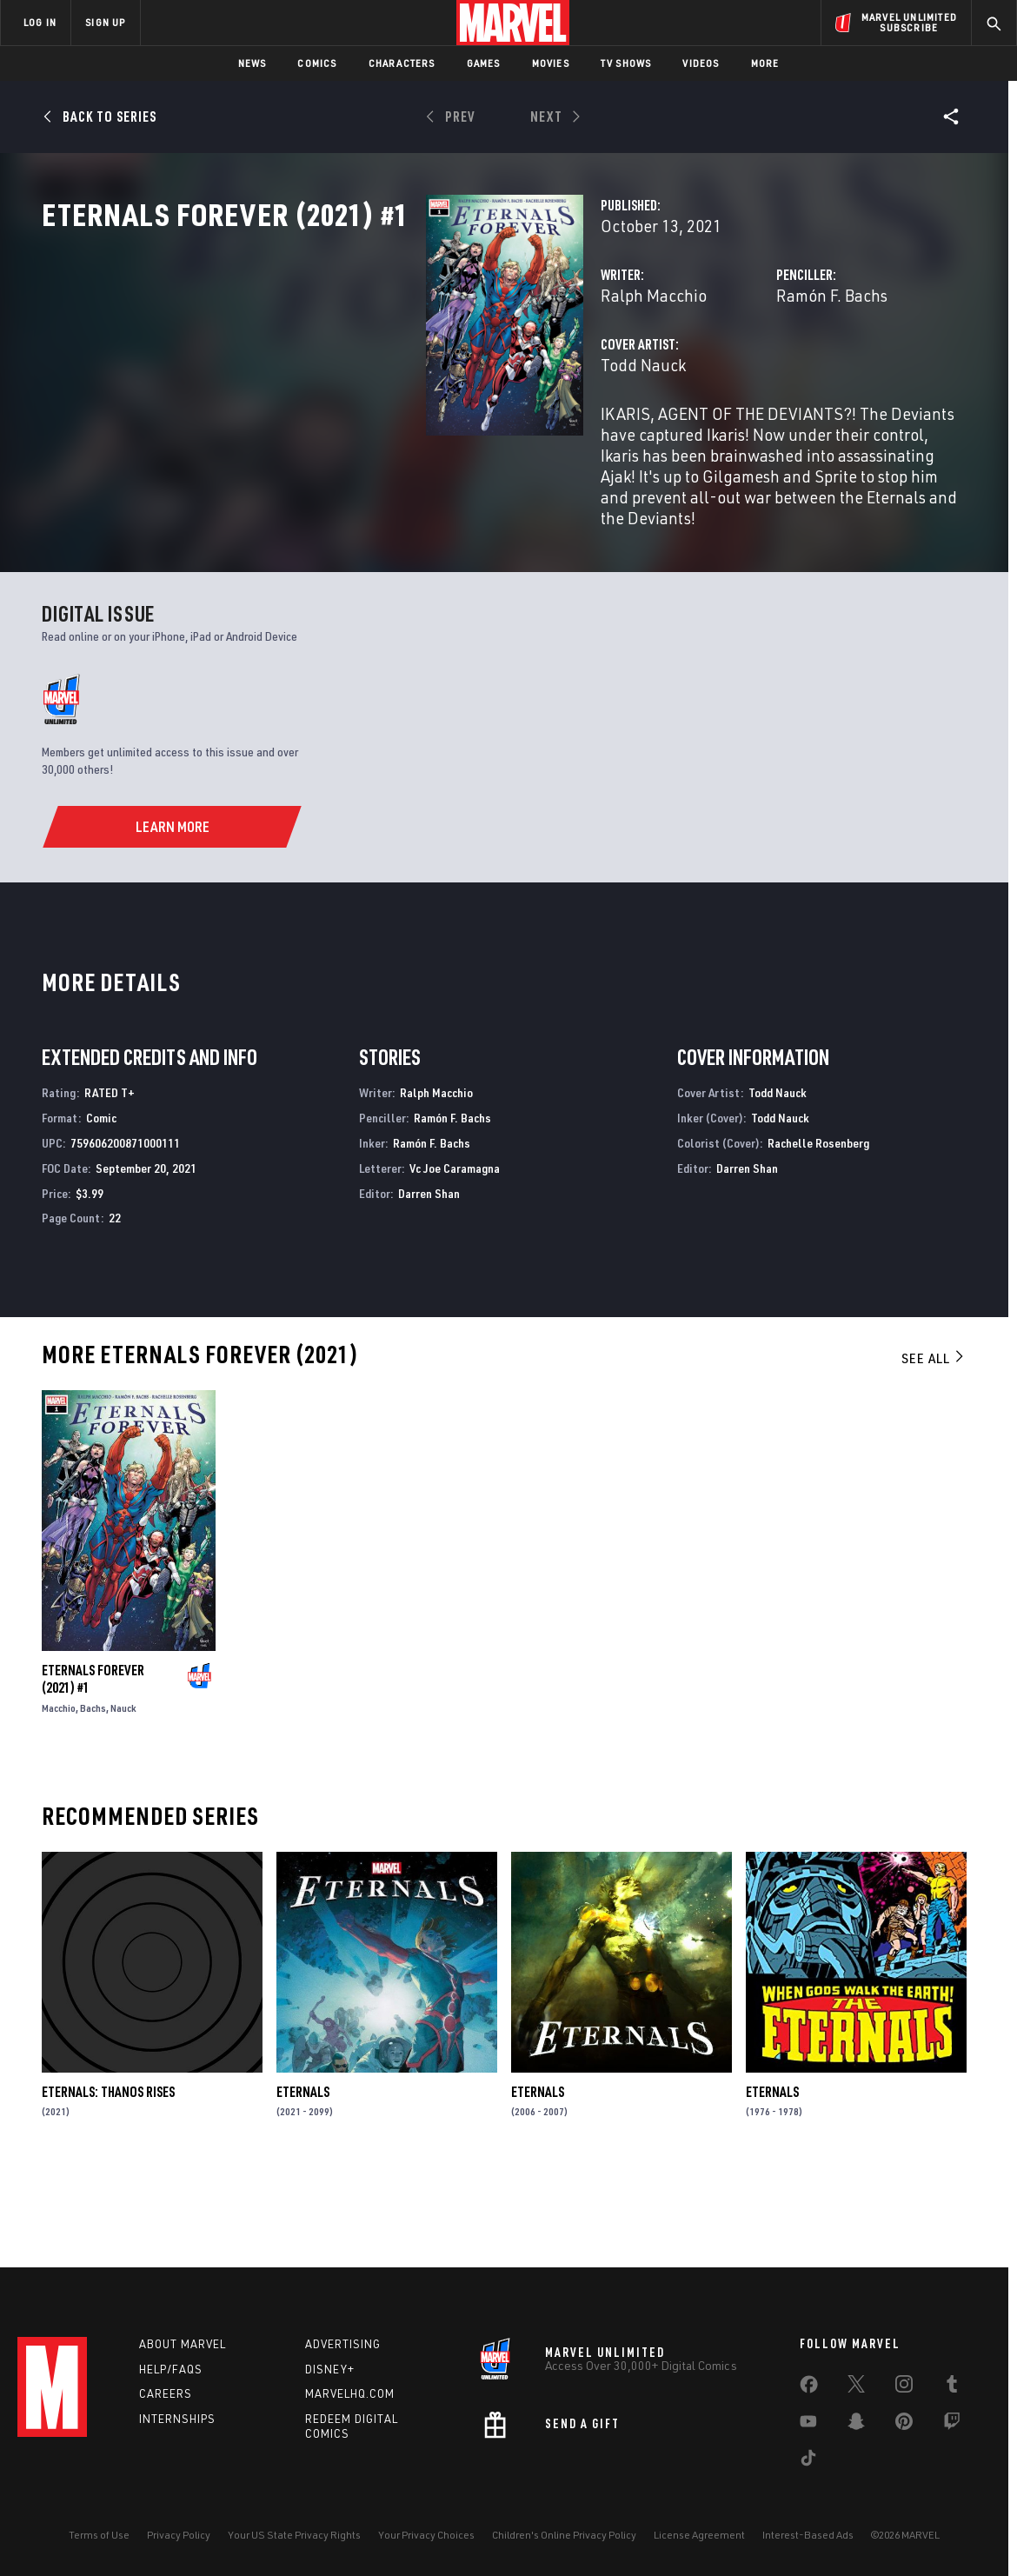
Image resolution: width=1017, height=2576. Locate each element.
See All (933, 1443)
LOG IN (39, 22)
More (765, 63)
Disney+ (330, 2369)
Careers (165, 2393)
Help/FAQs (171, 2369)
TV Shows (626, 63)
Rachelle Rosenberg (818, 1228)
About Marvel (182, 2344)
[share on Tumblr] (951, 2387)
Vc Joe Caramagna (454, 1252)
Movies (550, 63)
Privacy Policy (178, 2534)
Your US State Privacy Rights (294, 2534)
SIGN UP (105, 22)
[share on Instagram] (904, 2387)
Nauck (123, 1793)
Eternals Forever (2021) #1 (93, 1764)
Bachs (93, 1793)
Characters (402, 63)
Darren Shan (429, 1277)
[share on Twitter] (856, 2387)
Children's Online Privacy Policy (564, 2534)
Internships (177, 2419)
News (252, 63)
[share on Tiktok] (808, 2461)
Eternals (302, 2176)
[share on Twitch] (951, 2424)
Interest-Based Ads (808, 2534)
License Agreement (699, 2534)
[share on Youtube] (808, 2424)
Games (484, 63)
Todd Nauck (373, 441)
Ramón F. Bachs (698, 372)
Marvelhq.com (350, 2393)
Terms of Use (99, 2534)
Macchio (59, 1793)
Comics (316, 63)
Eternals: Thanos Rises (108, 2176)
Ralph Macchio (384, 372)
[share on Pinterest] (904, 2424)
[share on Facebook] (809, 2388)
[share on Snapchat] (856, 2424)
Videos (700, 63)
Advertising (343, 2344)
